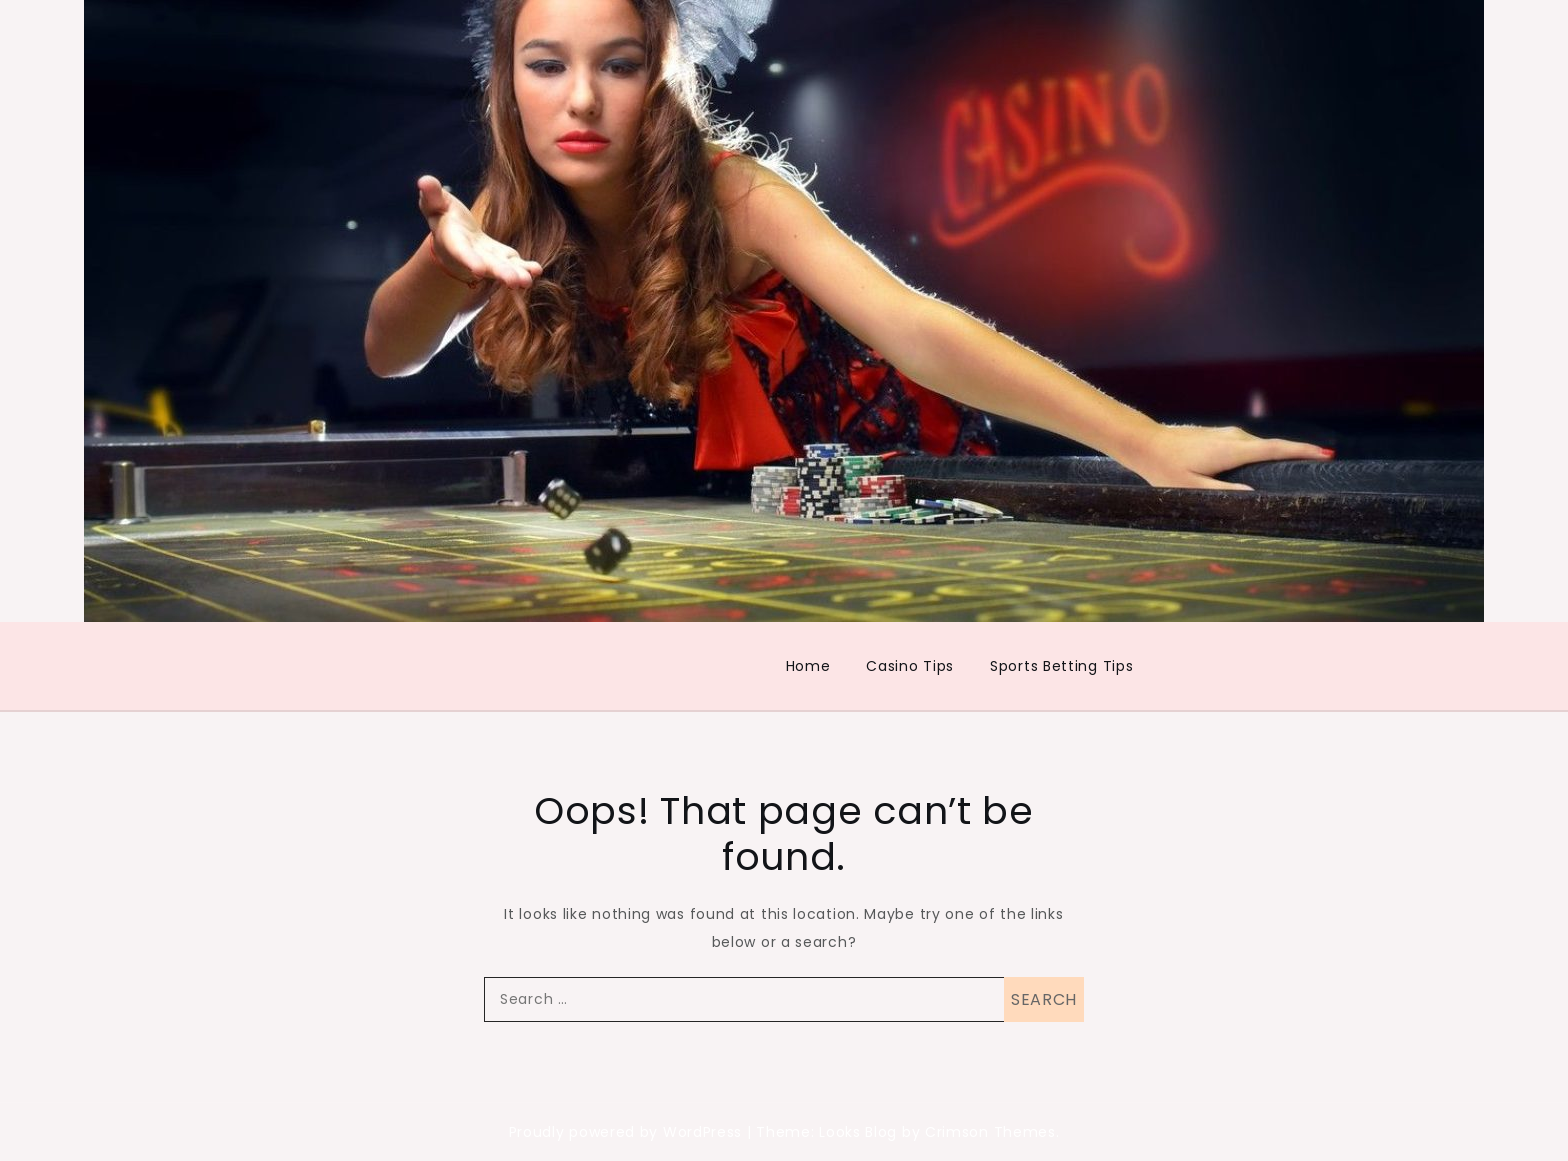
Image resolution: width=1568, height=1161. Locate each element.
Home (808, 666)
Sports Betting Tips (1061, 666)
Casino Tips (910, 666)
